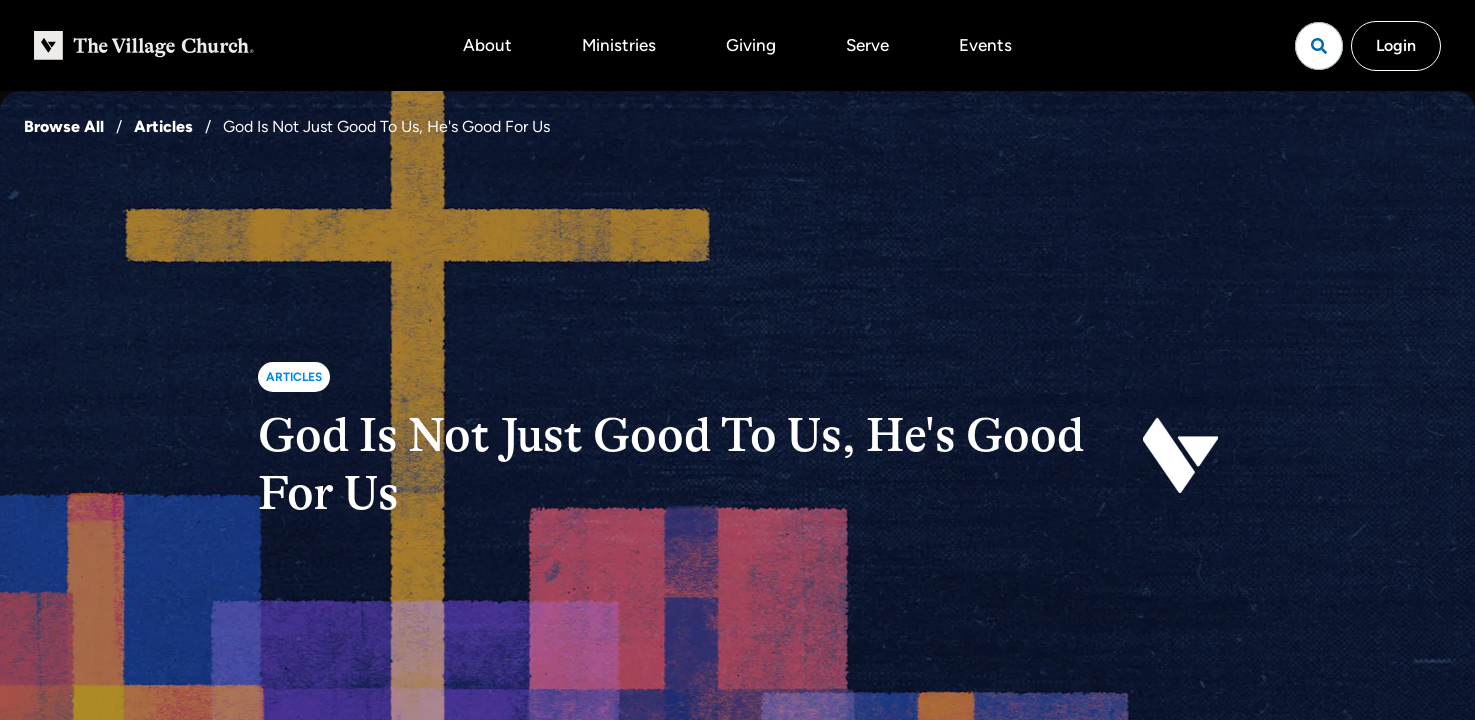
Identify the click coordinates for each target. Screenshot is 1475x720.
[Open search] (1319, 46)
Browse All (64, 126)
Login (1396, 45)
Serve (867, 45)
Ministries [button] (619, 45)
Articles (163, 126)
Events (985, 45)
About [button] (487, 45)
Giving (751, 45)
